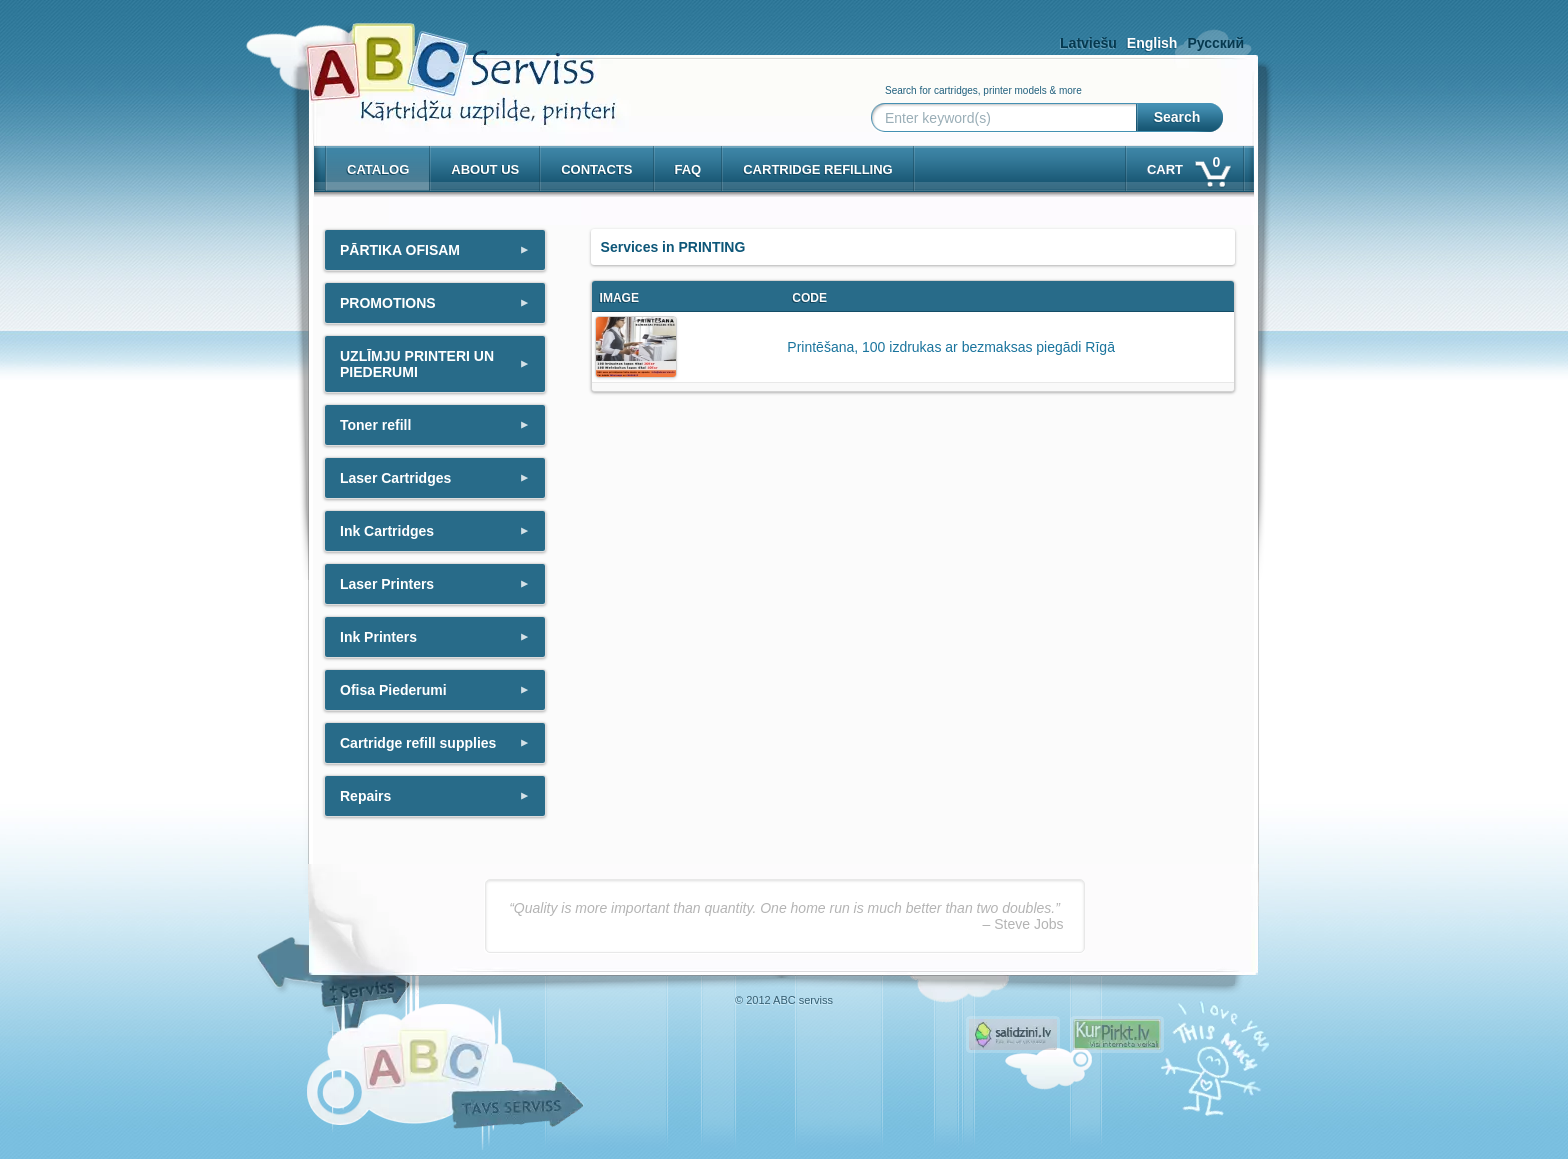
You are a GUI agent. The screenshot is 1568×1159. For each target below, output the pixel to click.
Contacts (596, 169)
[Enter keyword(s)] (1008, 118)
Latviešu (1088, 43)
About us (485, 169)
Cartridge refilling (818, 169)
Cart (1187, 165)
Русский (1215, 43)
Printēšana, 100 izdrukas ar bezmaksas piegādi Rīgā (951, 347)
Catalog (378, 169)
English (1152, 43)
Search (1177, 117)
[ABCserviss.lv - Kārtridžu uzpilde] (443, 60)
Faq (688, 169)
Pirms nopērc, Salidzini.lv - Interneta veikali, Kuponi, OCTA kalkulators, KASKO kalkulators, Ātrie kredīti (1013, 1034)
